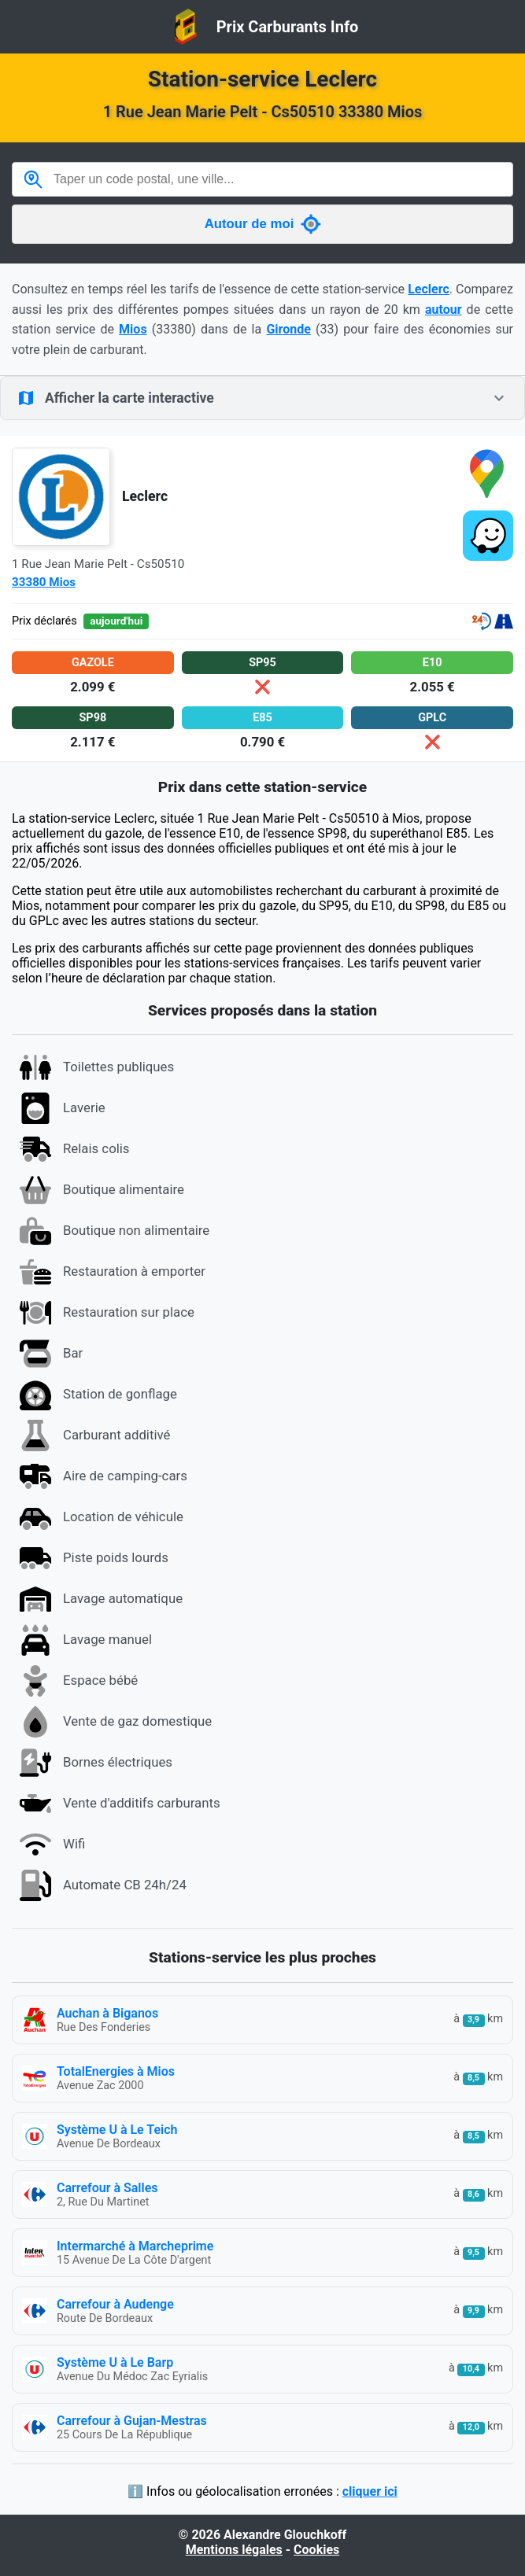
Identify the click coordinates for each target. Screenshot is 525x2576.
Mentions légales (234, 2549)
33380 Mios (44, 582)
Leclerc (428, 289)
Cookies (316, 2549)
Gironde (288, 329)
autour (443, 309)
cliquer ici (369, 2491)
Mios (133, 329)
